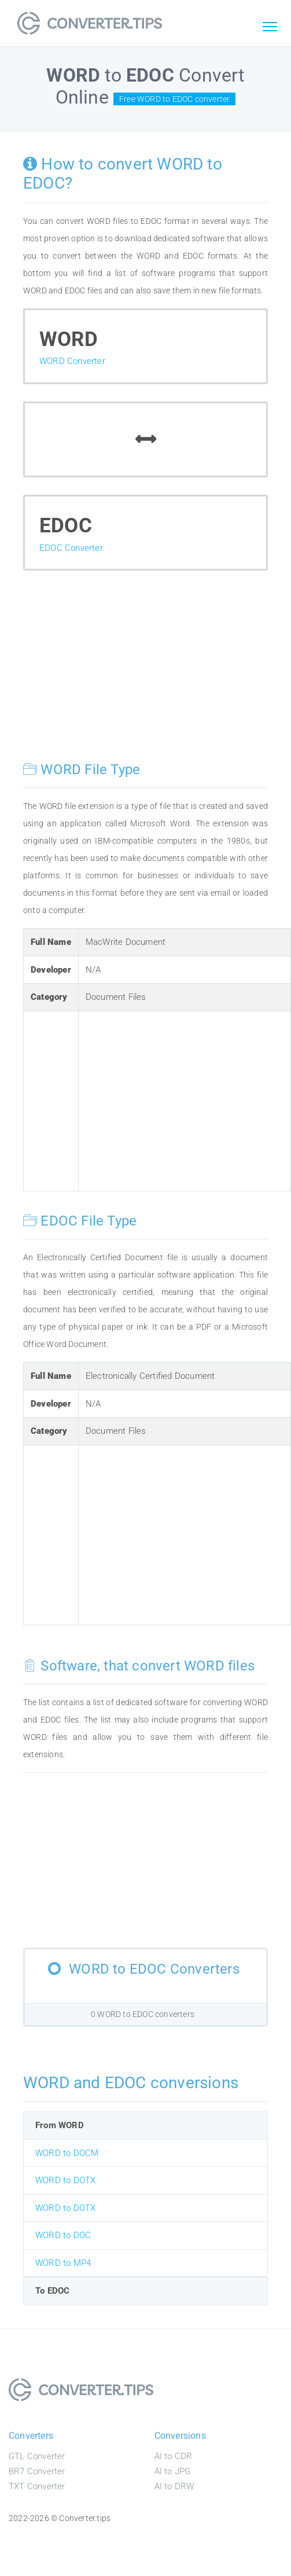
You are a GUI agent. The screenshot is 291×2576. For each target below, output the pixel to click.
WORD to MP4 (63, 2263)
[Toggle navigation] (269, 27)
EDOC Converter (71, 548)
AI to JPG (172, 2471)
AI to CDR (173, 2456)
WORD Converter (72, 361)
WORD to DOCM (66, 2153)
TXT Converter (37, 2486)
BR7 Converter (37, 2471)
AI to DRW (174, 2486)
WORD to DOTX (65, 2180)
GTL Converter (37, 2456)
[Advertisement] (146, 675)
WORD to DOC (63, 2235)
